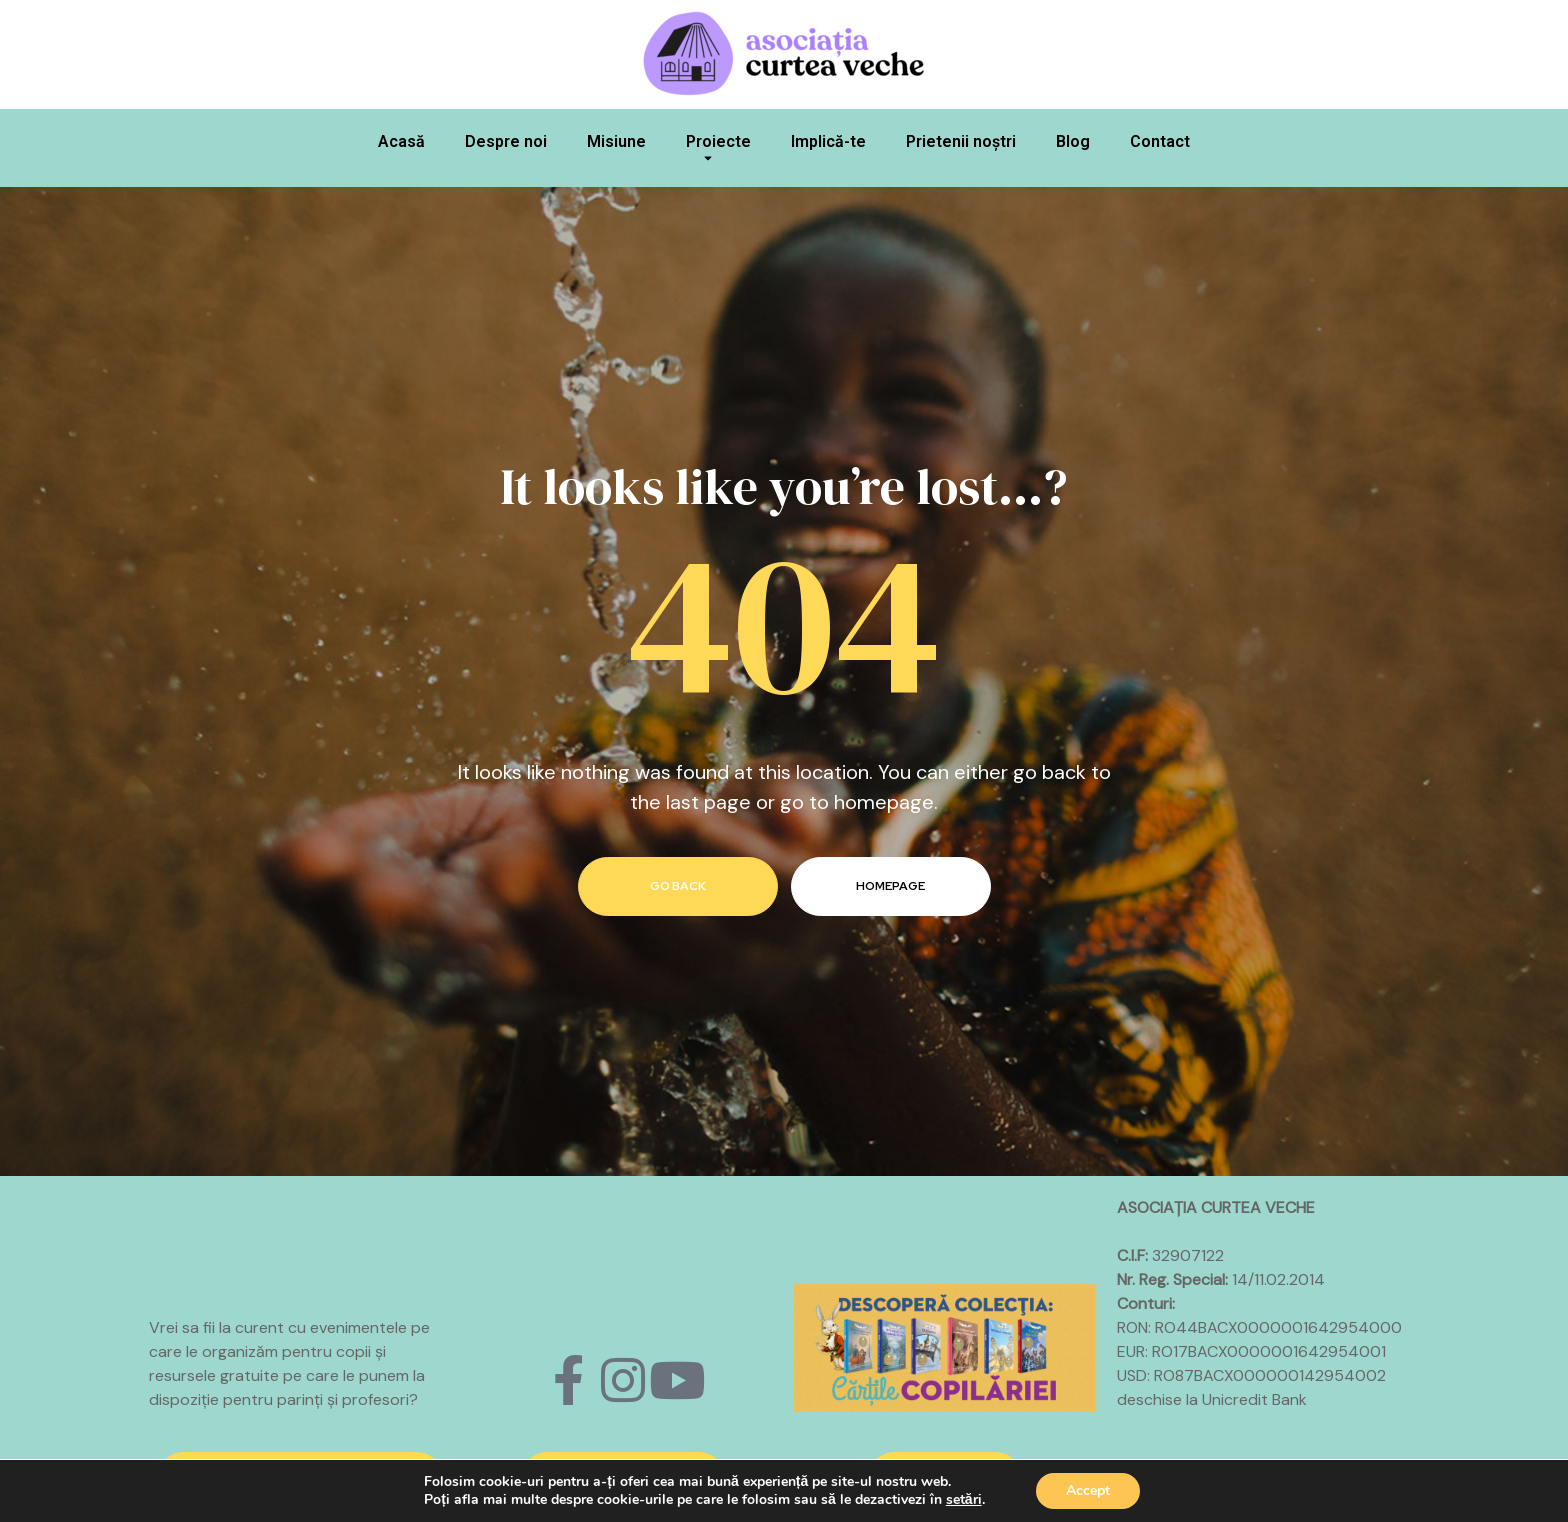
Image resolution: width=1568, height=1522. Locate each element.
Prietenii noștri (961, 141)
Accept (1088, 1490)
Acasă (401, 141)
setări (964, 1500)
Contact (1160, 141)
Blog (1073, 141)
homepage (890, 886)
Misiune (616, 141)
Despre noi (506, 141)
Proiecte (718, 153)
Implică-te (828, 141)
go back (678, 886)
